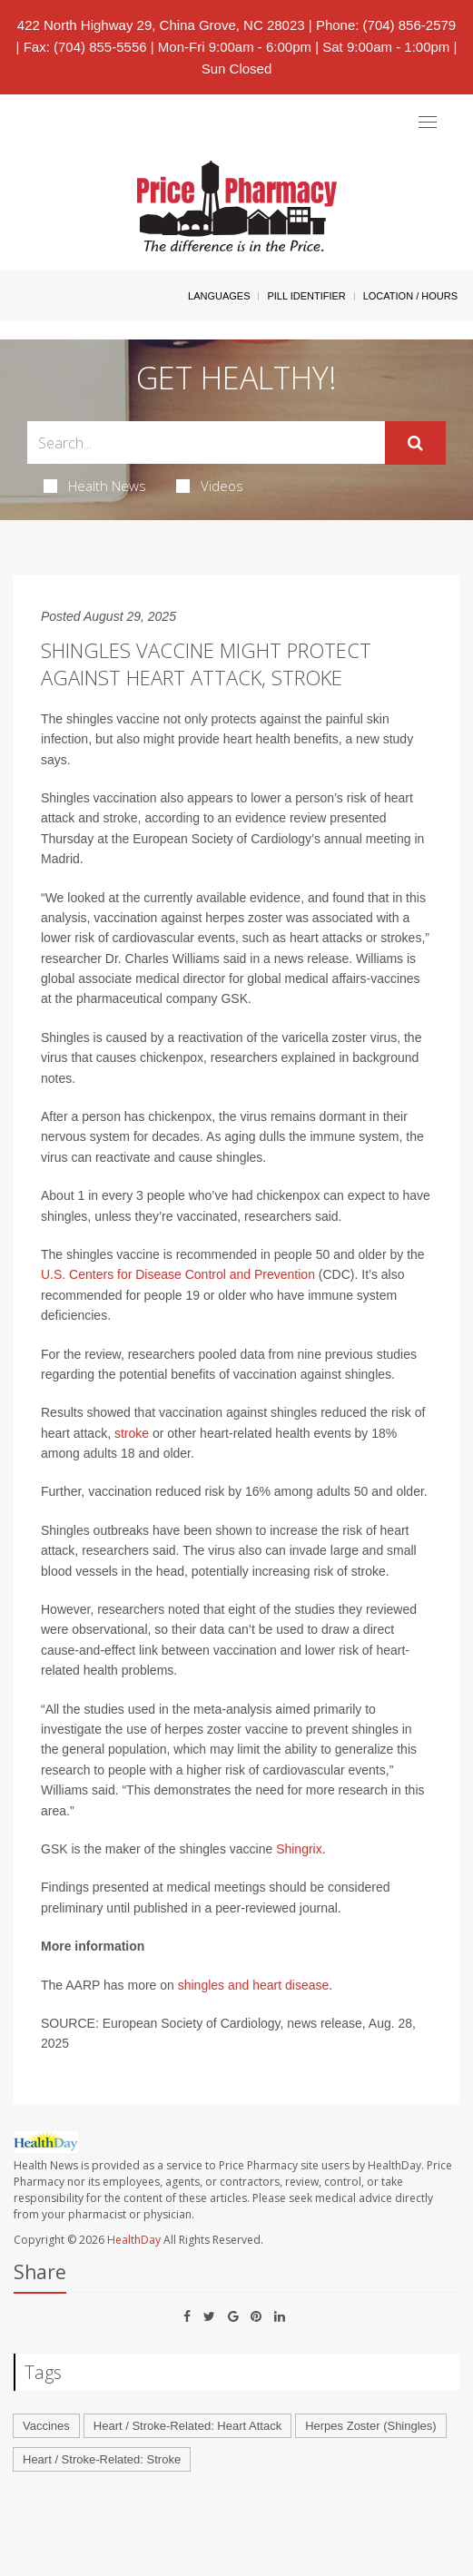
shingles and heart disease (254, 1985)
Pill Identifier (306, 295)
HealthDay (134, 2239)
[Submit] (415, 443)
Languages (219, 295)
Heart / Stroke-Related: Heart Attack (187, 2426)
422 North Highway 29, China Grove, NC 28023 (161, 25)
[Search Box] (206, 442)
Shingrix (299, 1849)
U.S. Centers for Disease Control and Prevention (178, 1274)
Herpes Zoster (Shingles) (371, 2426)
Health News (95, 486)
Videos (209, 486)
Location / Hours (410, 295)
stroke (131, 1433)
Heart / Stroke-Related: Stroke (102, 2459)
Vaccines (46, 2426)
